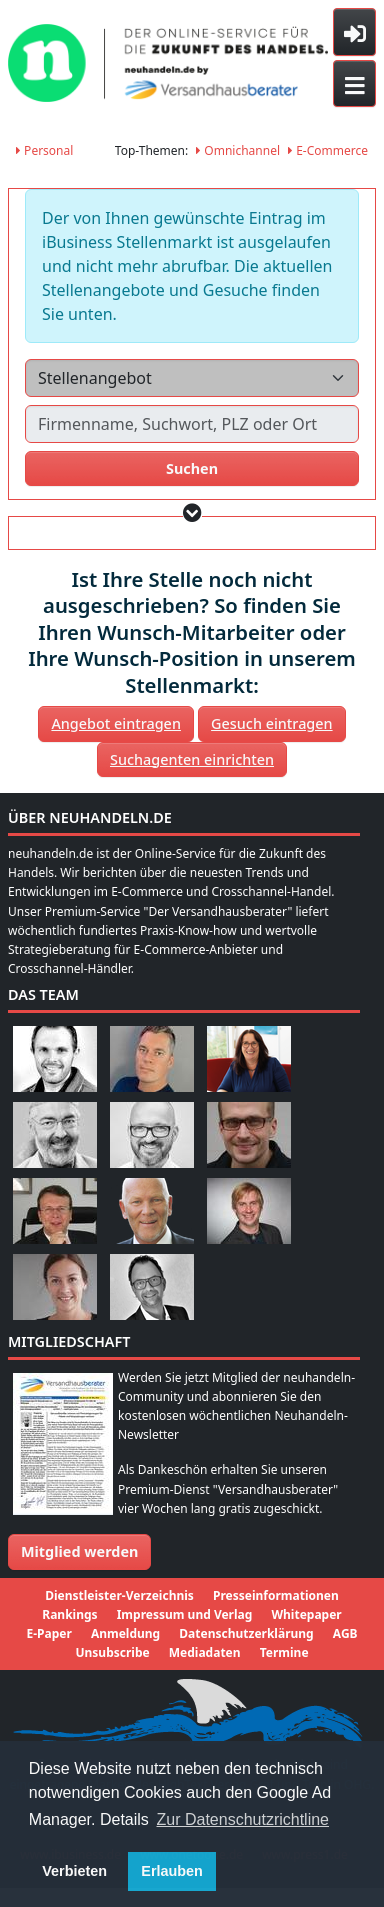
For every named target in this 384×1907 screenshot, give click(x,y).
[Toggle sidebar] (354, 32)
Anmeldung (125, 1633)
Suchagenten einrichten (192, 759)
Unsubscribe (112, 1652)
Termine (284, 1652)
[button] (192, 512)
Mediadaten (205, 1652)
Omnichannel (238, 150)
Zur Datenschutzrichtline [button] (243, 1819)
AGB (345, 1633)
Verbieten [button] (74, 1871)
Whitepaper (306, 1614)
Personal (44, 150)
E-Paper (48, 1633)
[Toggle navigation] (354, 84)
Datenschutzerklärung (246, 1633)
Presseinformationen (276, 1595)
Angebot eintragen (116, 723)
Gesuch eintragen (272, 723)
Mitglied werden (79, 1551)
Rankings (69, 1614)
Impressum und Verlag (185, 1614)
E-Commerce (328, 150)
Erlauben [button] (172, 1871)
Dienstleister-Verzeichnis (119, 1595)
